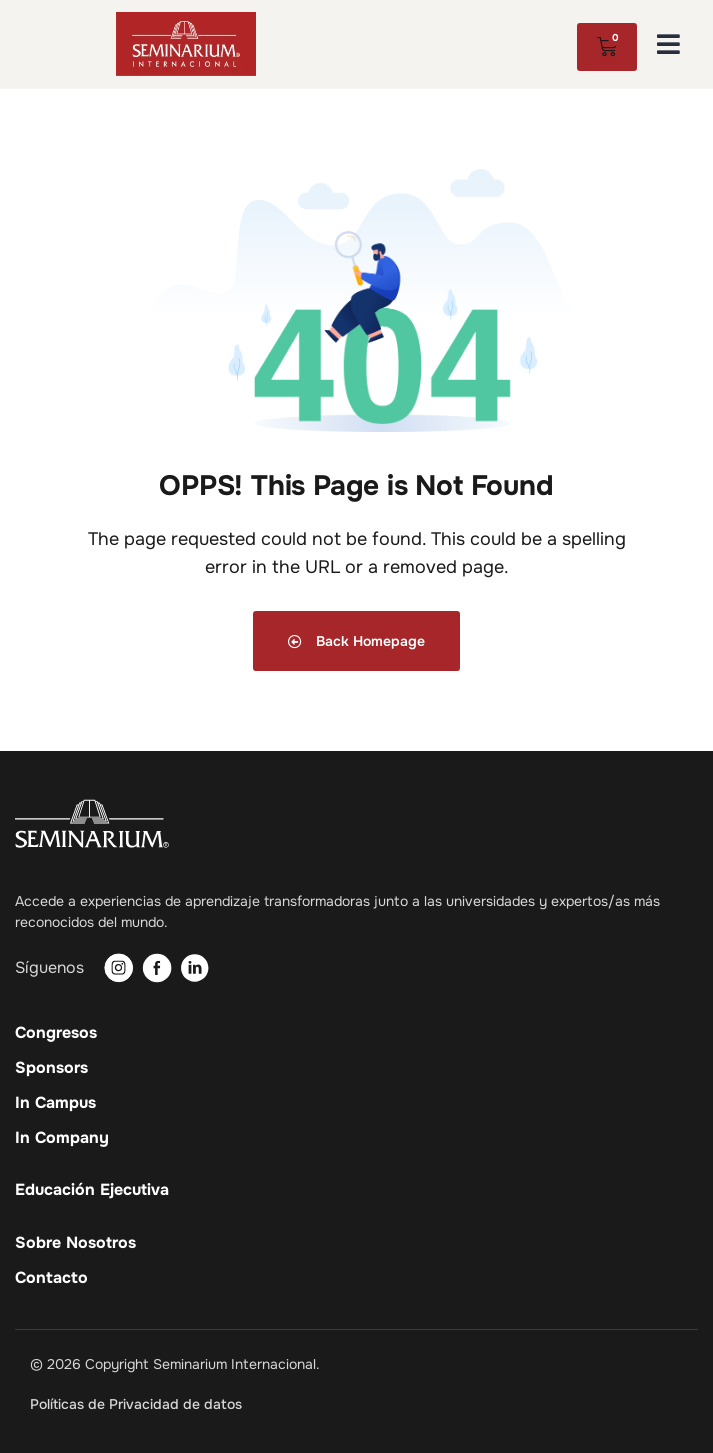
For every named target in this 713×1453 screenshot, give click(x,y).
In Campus (55, 1103)
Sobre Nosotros (75, 1243)
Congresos (56, 1033)
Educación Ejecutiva (92, 1190)
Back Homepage (356, 641)
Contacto (51, 1278)
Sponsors (51, 1068)
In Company (62, 1138)
